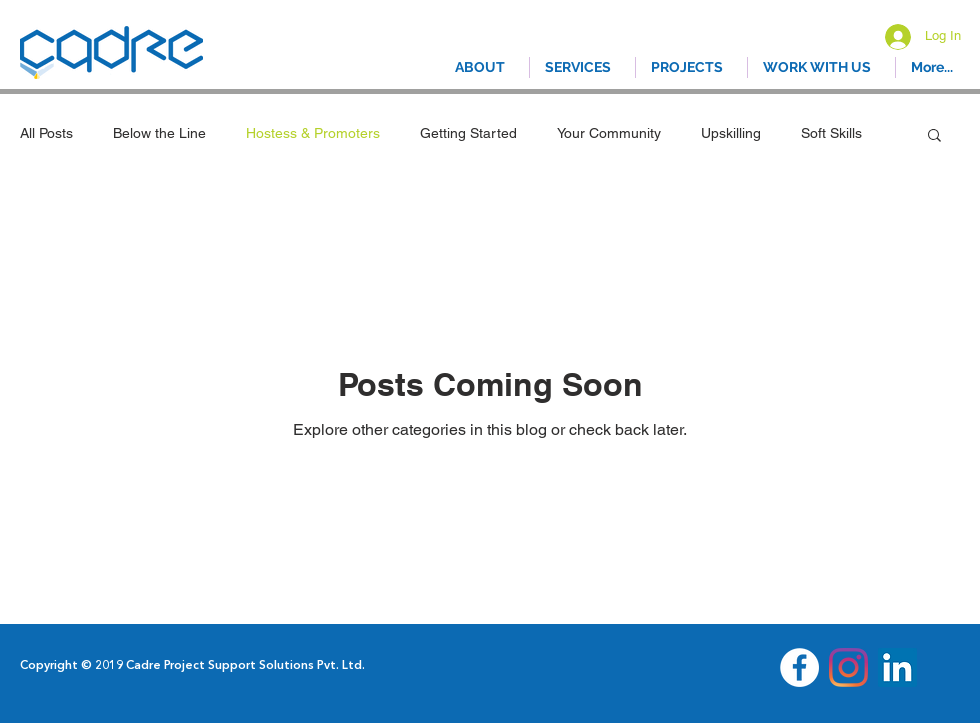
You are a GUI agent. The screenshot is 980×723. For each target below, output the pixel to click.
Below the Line (159, 133)
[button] (934, 136)
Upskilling (731, 133)
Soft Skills (831, 133)
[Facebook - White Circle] (799, 667)
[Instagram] (848, 667)
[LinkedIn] (897, 667)
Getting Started (468, 133)
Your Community (609, 133)
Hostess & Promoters (313, 133)
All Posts (46, 133)
